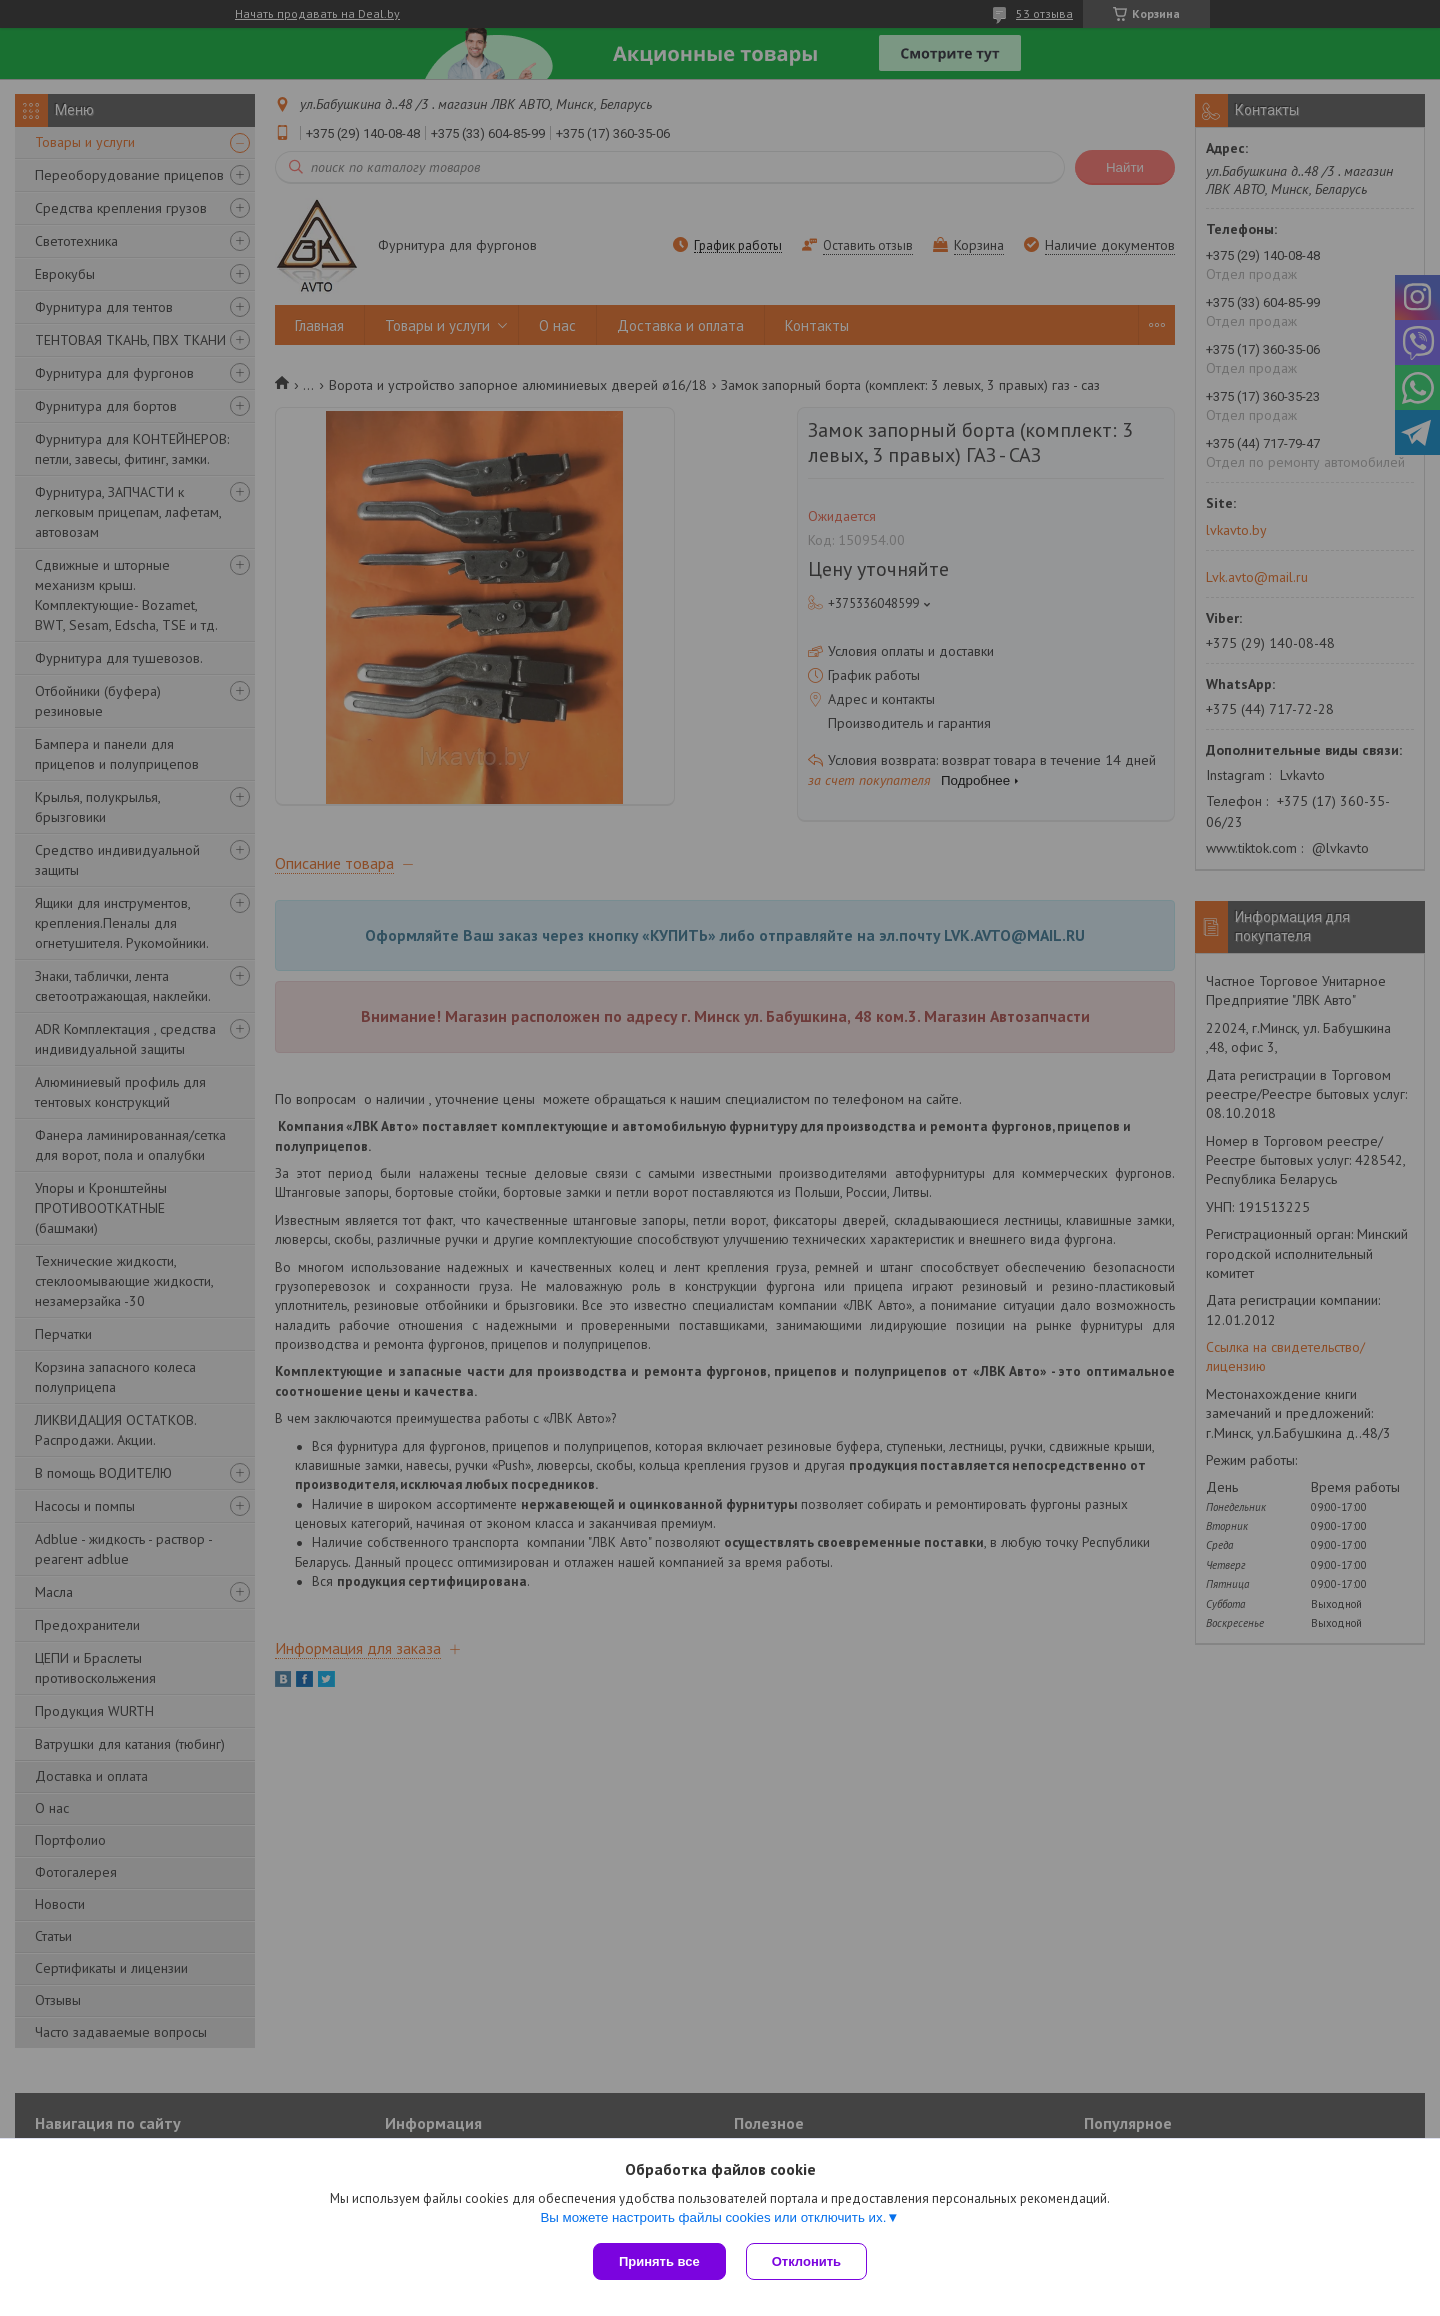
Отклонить (806, 2261)
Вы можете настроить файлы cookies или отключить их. (713, 2217)
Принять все (659, 2261)
